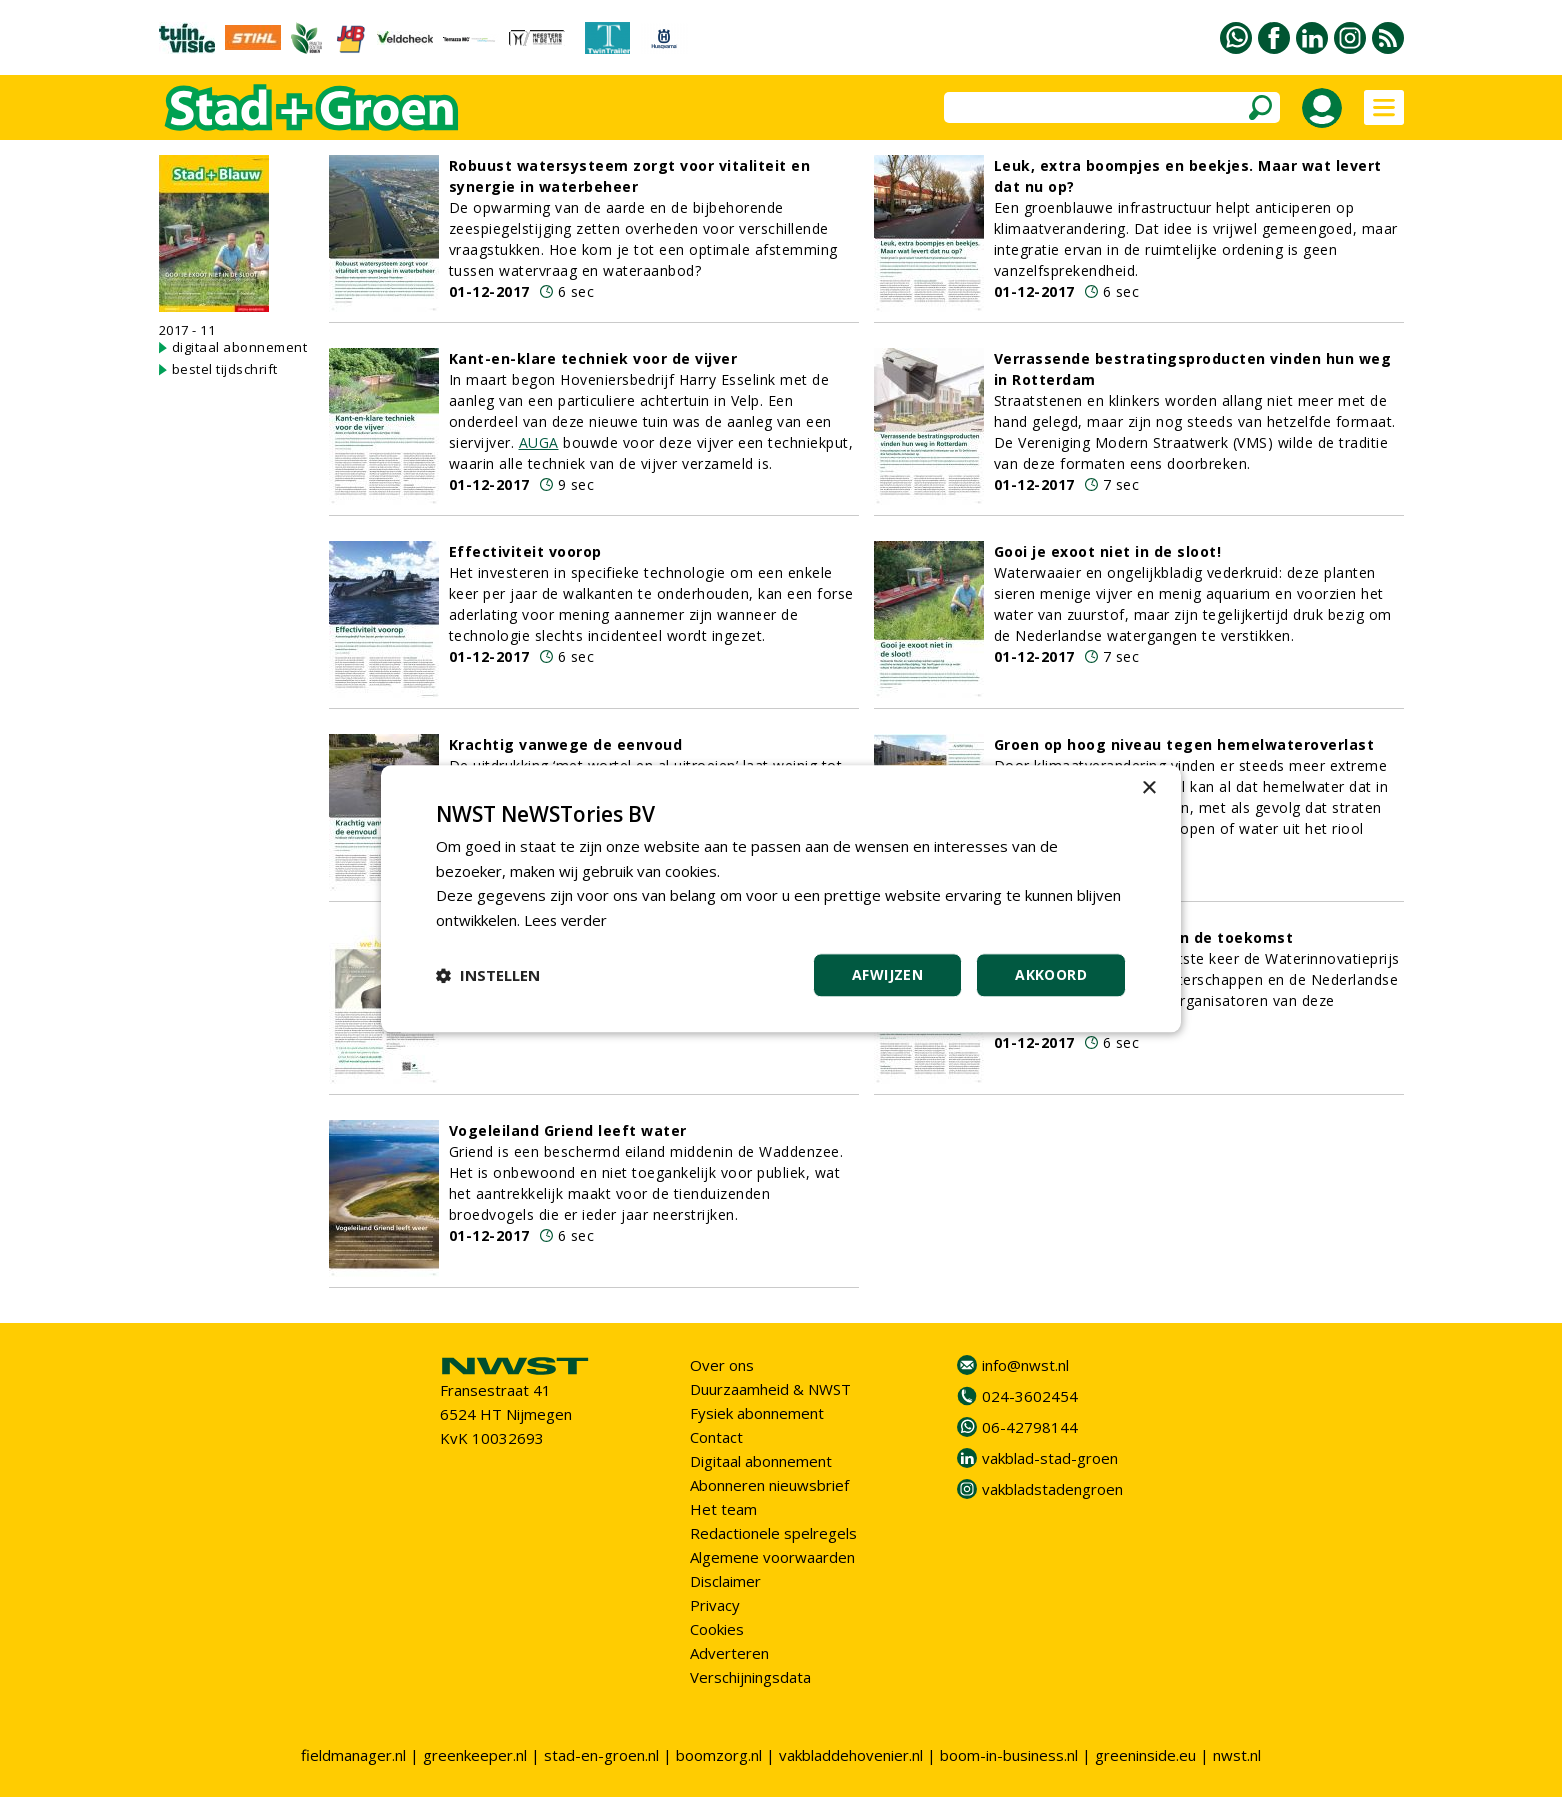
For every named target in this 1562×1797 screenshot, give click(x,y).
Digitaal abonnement (761, 1461)
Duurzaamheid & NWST (770, 1389)
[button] (488, 975)
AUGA (539, 442)
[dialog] (781, 898)
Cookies (717, 1629)
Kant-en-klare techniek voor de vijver (593, 358)
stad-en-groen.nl (601, 1755)
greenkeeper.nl (475, 1755)
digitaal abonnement (240, 347)
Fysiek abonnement (757, 1413)
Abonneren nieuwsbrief (769, 1485)
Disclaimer (725, 1581)
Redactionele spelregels (773, 1533)
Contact (716, 1437)
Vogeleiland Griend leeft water (568, 1130)
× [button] (1148, 788)
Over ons (722, 1365)
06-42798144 (1030, 1427)
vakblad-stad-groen (1050, 1458)
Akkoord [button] (1051, 974)
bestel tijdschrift (225, 369)
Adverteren (729, 1653)
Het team (723, 1509)
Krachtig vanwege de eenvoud (566, 744)
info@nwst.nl (1025, 1365)
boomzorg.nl (719, 1755)
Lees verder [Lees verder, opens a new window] (566, 920)
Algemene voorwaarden (772, 1557)
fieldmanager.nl (353, 1755)
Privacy (715, 1605)
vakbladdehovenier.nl (851, 1755)
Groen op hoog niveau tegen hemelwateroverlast (1184, 744)
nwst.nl (1237, 1755)
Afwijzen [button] (887, 974)
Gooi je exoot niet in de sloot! (1108, 551)
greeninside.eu (1145, 1755)
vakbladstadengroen (1052, 1489)
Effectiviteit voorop (525, 551)
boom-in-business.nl (1009, 1755)
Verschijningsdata (750, 1677)
